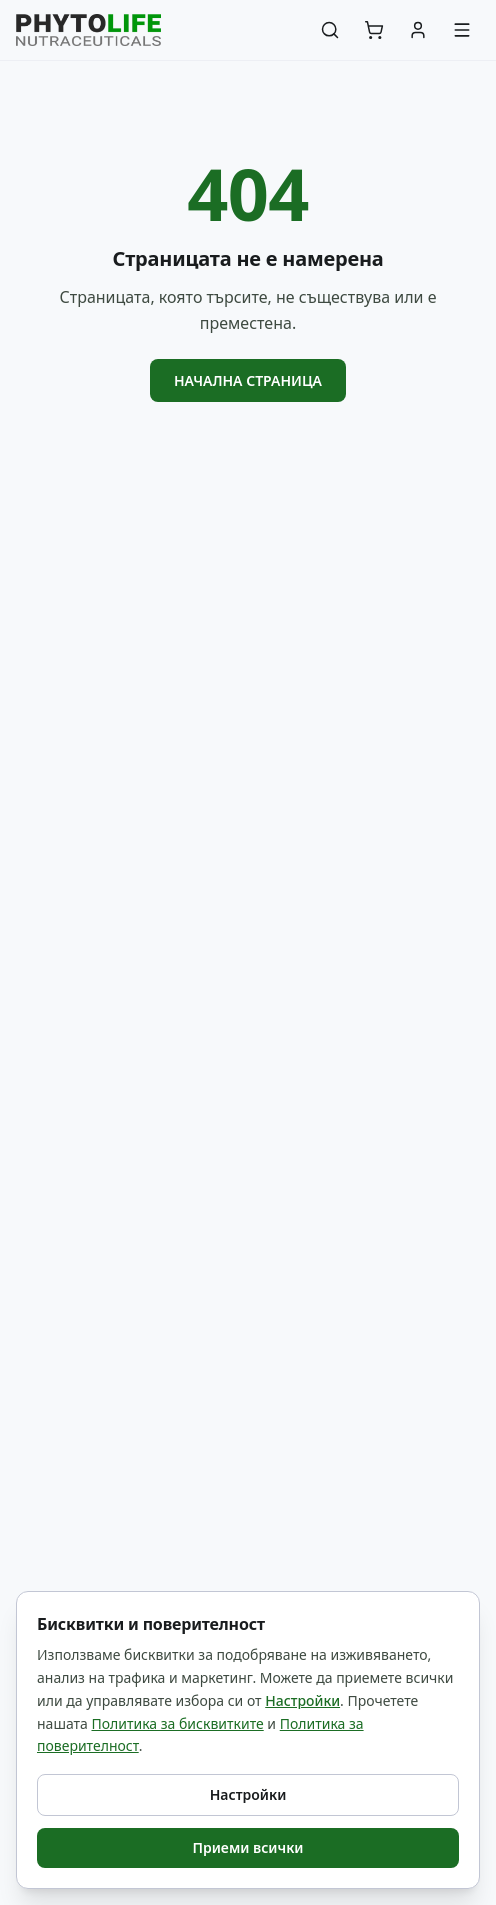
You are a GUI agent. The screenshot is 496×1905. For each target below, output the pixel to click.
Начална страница (248, 380)
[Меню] (462, 30)
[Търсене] (330, 30)
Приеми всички (247, 1847)
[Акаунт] (418, 30)
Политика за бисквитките (177, 1723)
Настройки (302, 1700)
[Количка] (374, 30)
